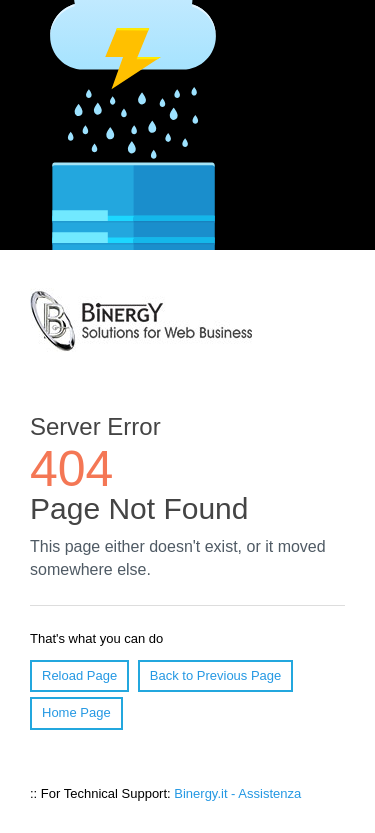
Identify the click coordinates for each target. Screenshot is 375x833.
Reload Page (79, 675)
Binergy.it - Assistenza (237, 793)
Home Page (76, 712)
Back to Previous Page (216, 675)
